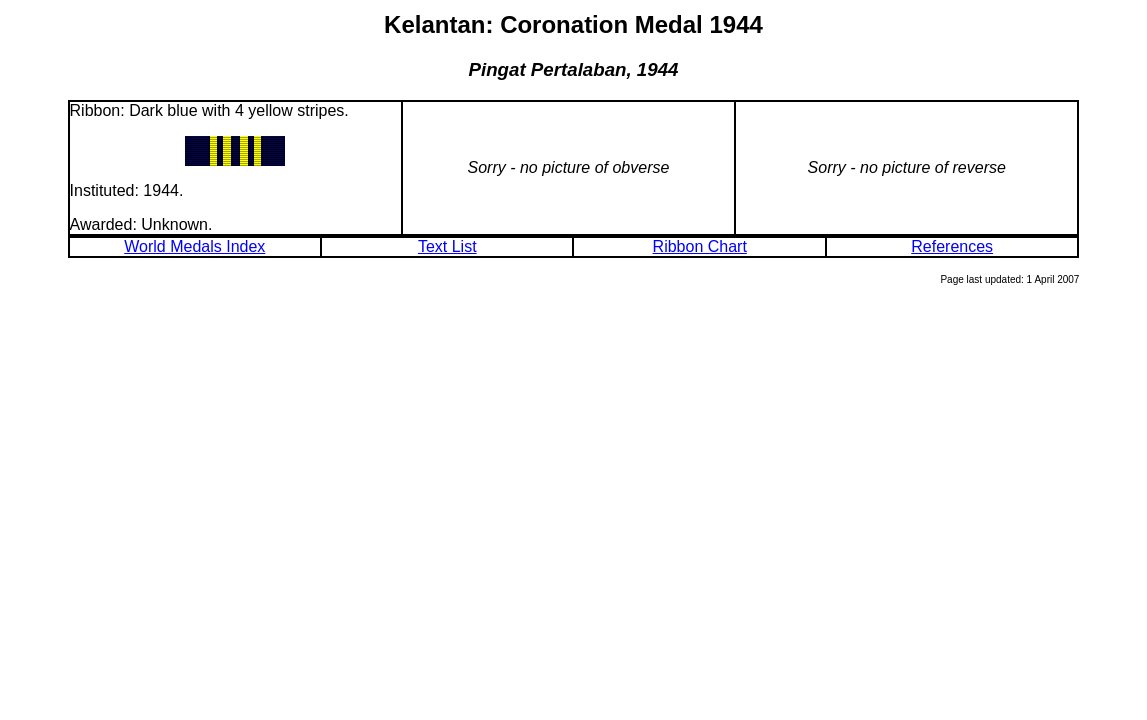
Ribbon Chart (700, 246)
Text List (447, 246)
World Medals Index (194, 246)
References (952, 246)
